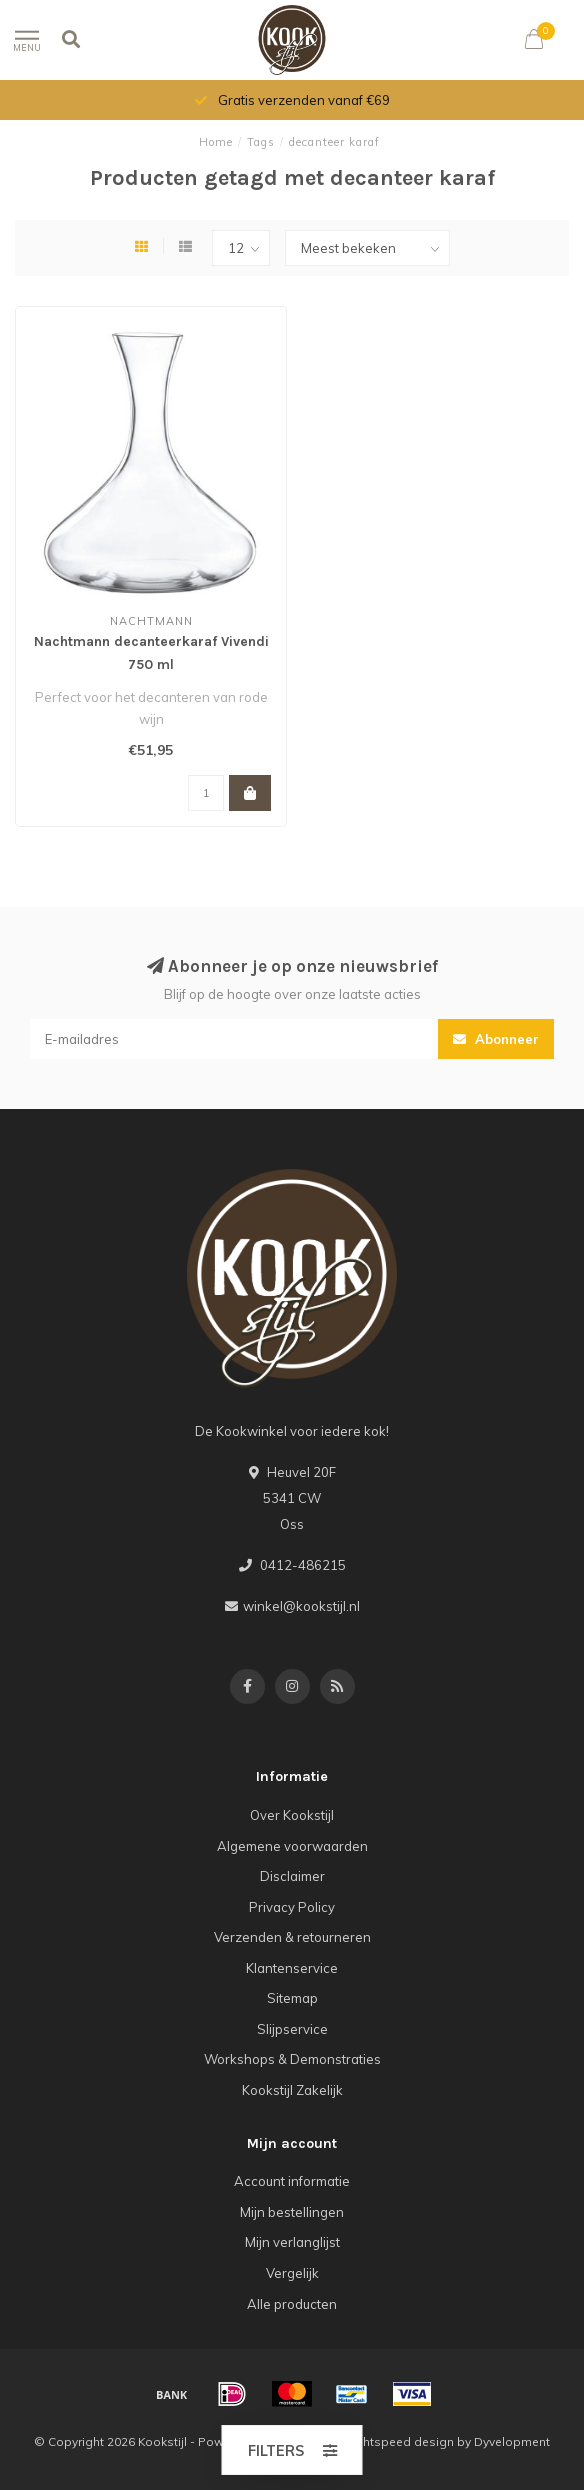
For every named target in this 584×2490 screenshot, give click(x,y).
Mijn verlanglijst (292, 2242)
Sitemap (292, 1998)
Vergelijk (292, 2273)
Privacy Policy (292, 1907)
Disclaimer (292, 1876)
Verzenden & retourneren (292, 1937)
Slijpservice (292, 2029)
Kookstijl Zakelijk (292, 2090)
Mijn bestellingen (292, 2212)
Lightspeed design (400, 2441)
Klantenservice (292, 1968)
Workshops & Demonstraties (292, 2059)
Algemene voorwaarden (292, 1846)
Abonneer (496, 1039)
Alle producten (292, 2304)
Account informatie (292, 2181)
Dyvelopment (512, 2441)
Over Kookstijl (292, 1815)
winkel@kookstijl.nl (301, 1606)
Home (216, 142)
